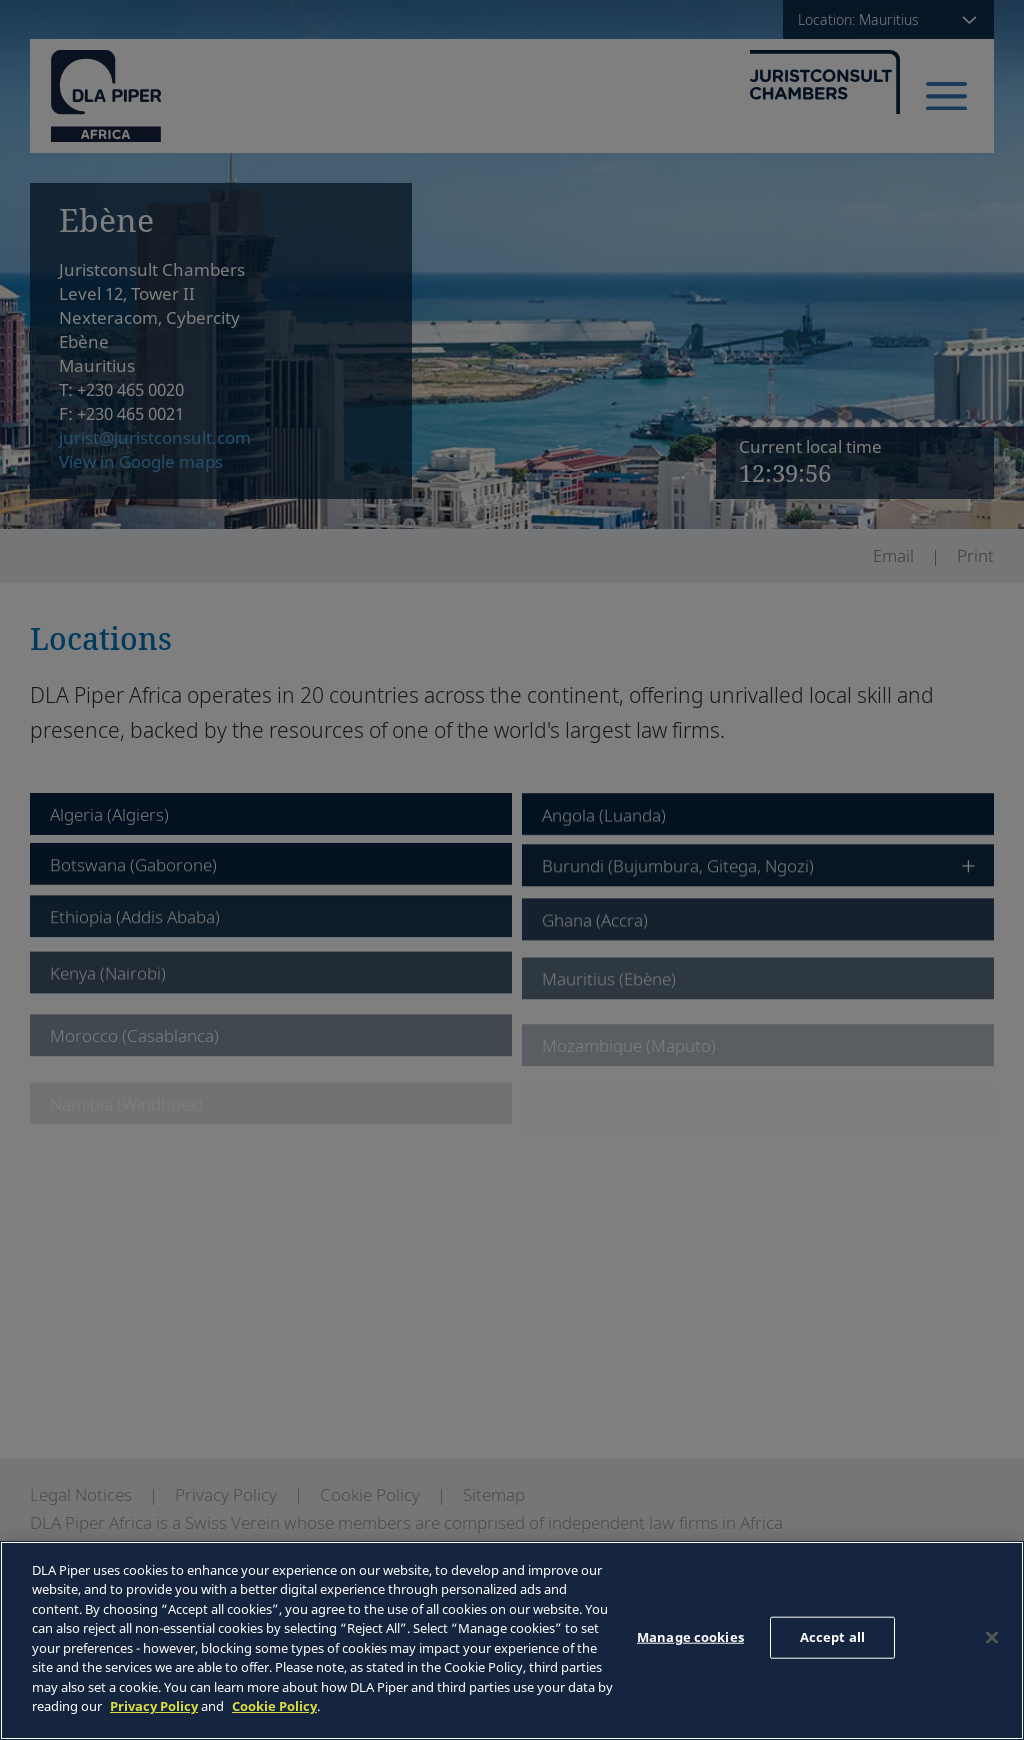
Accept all (832, 1637)
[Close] (992, 1638)
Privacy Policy (154, 1706)
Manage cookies (690, 1637)
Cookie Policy (274, 1706)
